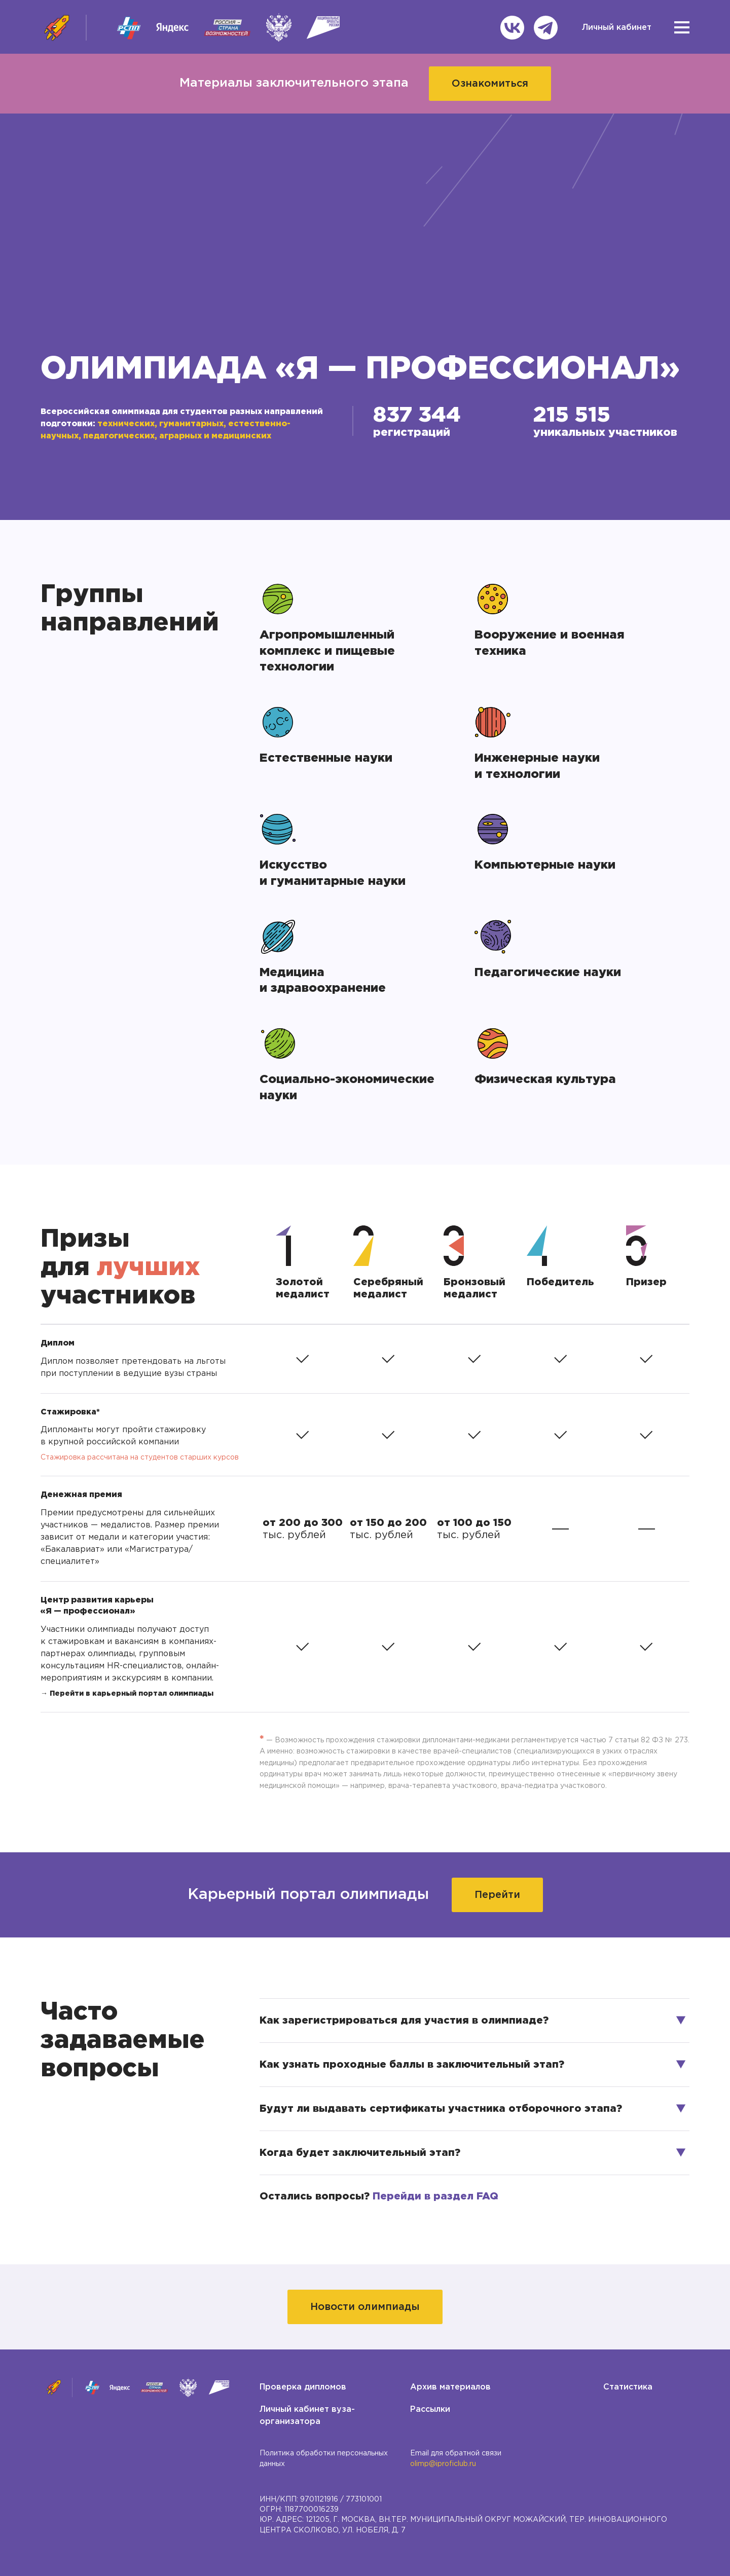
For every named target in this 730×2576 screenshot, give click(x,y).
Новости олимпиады (365, 2306)
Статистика (627, 2387)
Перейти (497, 1894)
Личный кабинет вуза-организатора (307, 2415)
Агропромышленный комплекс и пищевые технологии (329, 651)
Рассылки (430, 2409)
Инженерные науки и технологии (538, 766)
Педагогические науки (547, 972)
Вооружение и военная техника (551, 643)
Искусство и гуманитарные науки (333, 873)
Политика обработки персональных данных (324, 2458)
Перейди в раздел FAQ (435, 2196)
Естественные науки (326, 758)
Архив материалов (450, 2387)
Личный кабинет (616, 27)
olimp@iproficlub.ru (443, 2464)
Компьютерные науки (544, 865)
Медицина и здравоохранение (323, 980)
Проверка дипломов (303, 2387)
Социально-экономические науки (347, 1087)
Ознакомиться (490, 83)
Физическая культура (545, 1079)
